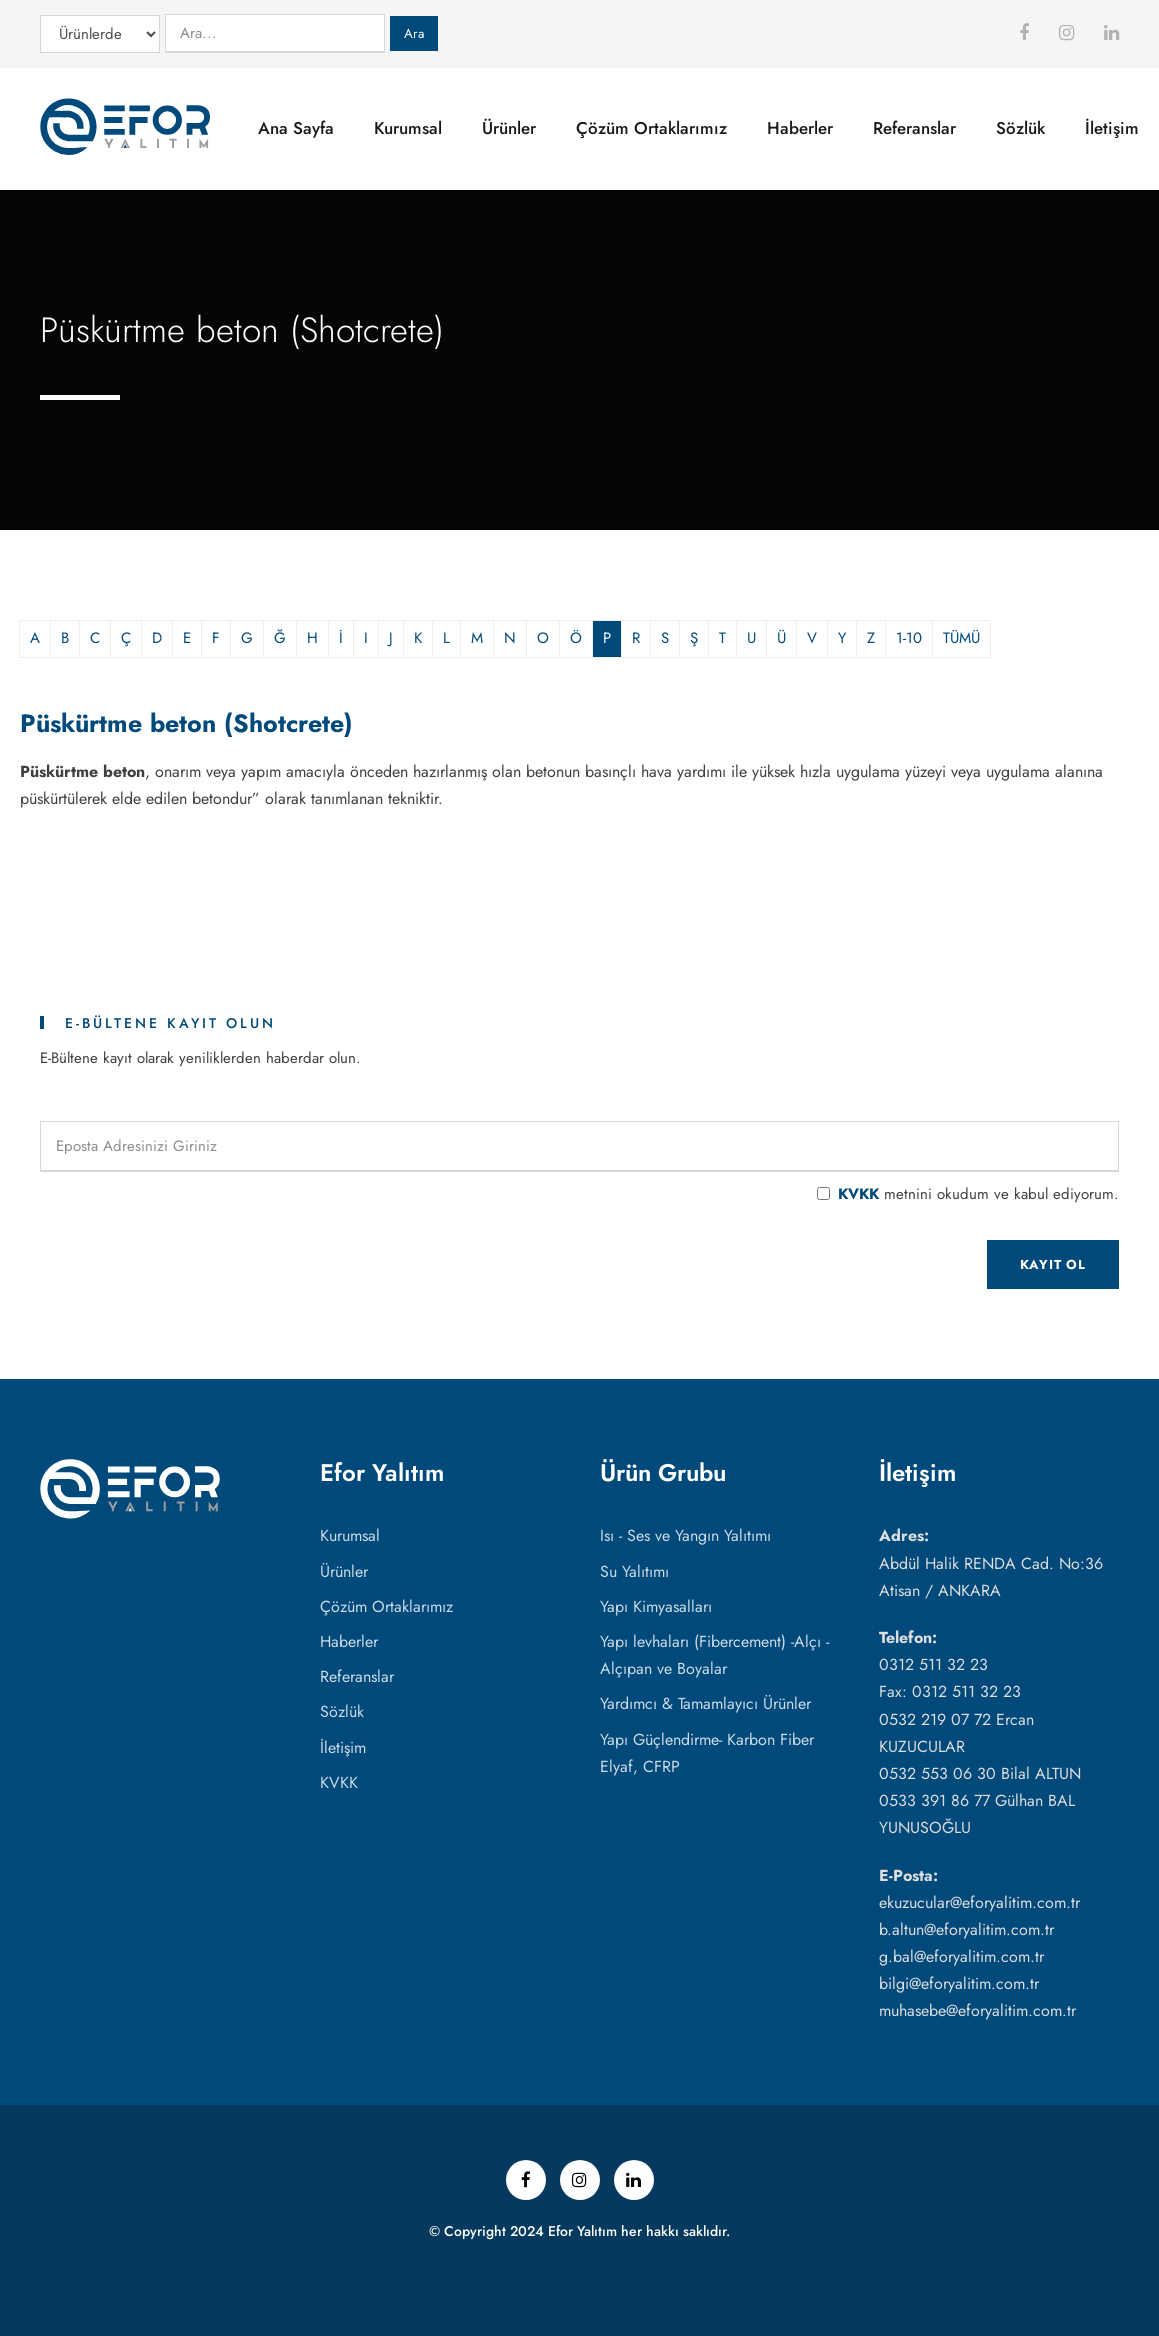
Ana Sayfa (296, 128)
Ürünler (509, 128)
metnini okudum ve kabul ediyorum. (978, 1194)
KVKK (858, 1194)
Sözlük (1020, 128)
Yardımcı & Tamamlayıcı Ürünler (705, 1703)
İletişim (1112, 128)
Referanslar (914, 128)
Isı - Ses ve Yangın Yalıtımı (685, 1535)
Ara (414, 33)
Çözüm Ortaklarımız (651, 128)
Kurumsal (408, 128)
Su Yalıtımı (634, 1571)
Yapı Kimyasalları (656, 1606)
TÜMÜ (961, 638)
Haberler (800, 128)
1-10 (909, 638)
